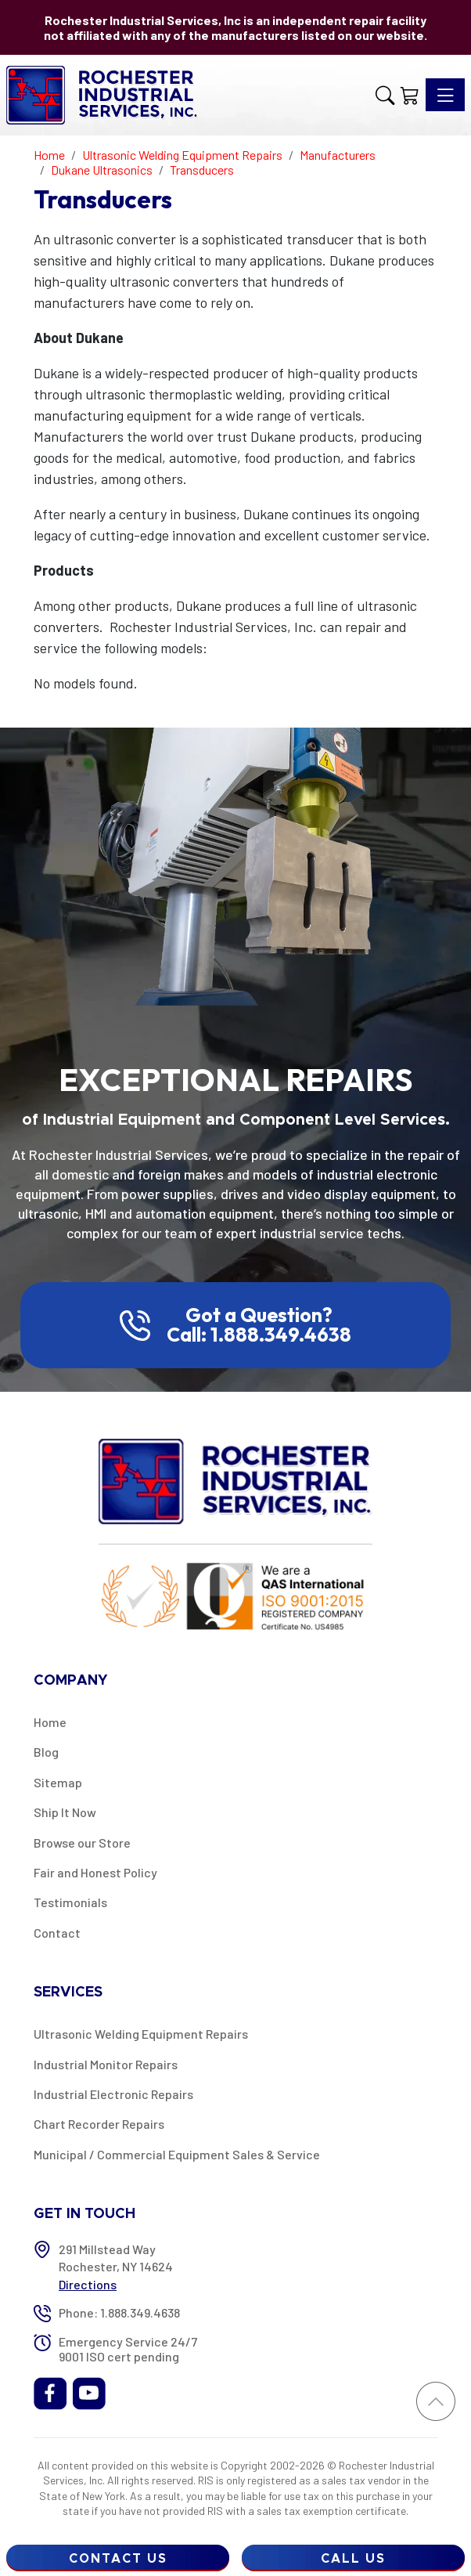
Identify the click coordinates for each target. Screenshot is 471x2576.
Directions (88, 2284)
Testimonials (70, 1902)
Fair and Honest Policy (95, 1872)
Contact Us (118, 2559)
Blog (46, 1751)
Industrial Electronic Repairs (113, 2093)
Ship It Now (65, 1812)
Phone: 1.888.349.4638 (119, 2312)
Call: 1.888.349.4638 (259, 1334)
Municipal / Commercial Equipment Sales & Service (177, 2154)
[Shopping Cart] (410, 95)
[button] (385, 95)
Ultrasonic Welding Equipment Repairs (141, 2033)
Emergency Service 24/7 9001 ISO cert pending (128, 2349)
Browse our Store (82, 1842)
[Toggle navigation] (445, 94)
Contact (57, 1932)
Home (50, 1721)
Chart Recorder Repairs (99, 2123)
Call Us (353, 2559)
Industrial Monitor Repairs (106, 2064)
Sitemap (58, 1782)
